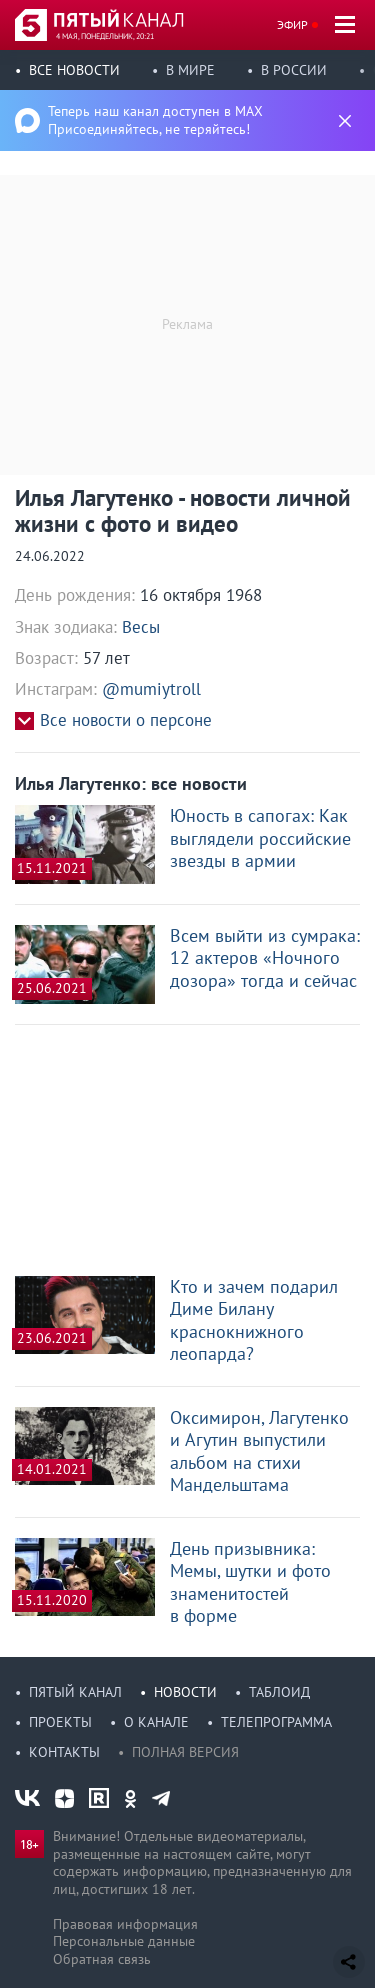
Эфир (292, 24)
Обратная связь (102, 1959)
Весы (141, 627)
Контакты (64, 1752)
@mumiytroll (151, 689)
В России (294, 70)
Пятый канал (75, 1692)
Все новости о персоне (126, 720)
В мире (190, 70)
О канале (156, 1722)
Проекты (60, 1722)
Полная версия (185, 1752)
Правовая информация (125, 1924)
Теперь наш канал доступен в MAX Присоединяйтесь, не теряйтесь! (155, 120)
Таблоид (279, 1692)
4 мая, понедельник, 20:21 (105, 36)
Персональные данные (124, 1941)
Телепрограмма (276, 1722)
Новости (185, 1692)
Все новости (74, 70)
